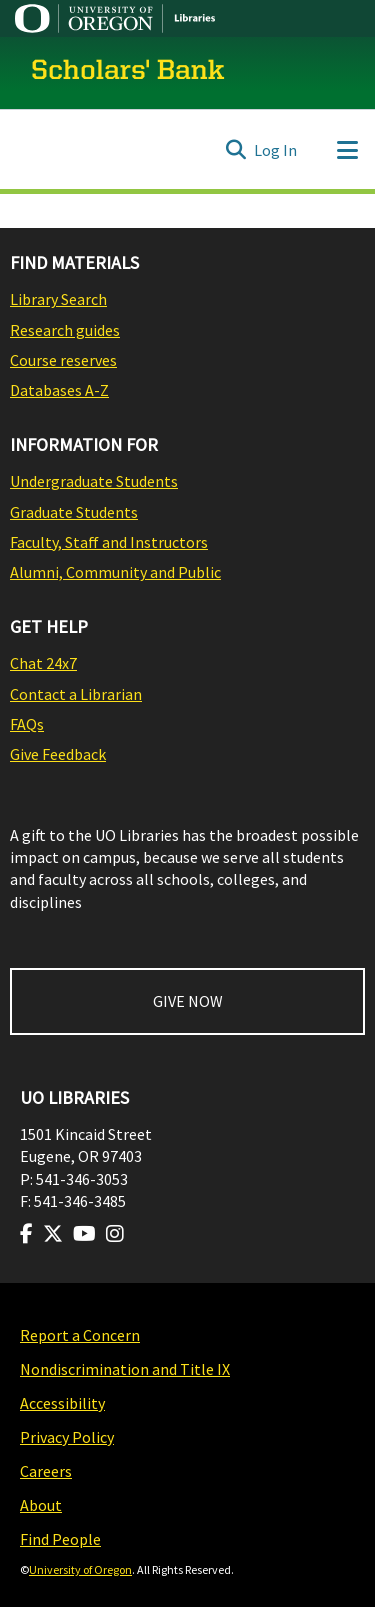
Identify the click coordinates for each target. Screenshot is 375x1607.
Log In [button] (276, 150)
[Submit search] (235, 150)
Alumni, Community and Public (115, 572)
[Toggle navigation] (347, 150)
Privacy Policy (67, 1437)
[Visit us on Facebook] (26, 1234)
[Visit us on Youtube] (84, 1234)
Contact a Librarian (76, 694)
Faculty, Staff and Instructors (109, 542)
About (41, 1505)
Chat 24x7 (43, 663)
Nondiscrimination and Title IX (125, 1369)
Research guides (65, 330)
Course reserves (63, 360)
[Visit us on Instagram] (115, 1234)
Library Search (58, 299)
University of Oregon (80, 1569)
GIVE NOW (188, 1001)
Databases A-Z (59, 390)
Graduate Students (74, 512)
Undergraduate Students (94, 481)
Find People (60, 1539)
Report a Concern (80, 1335)
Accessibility (62, 1403)
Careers (46, 1471)
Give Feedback (58, 754)
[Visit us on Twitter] (53, 1234)
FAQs (27, 724)
